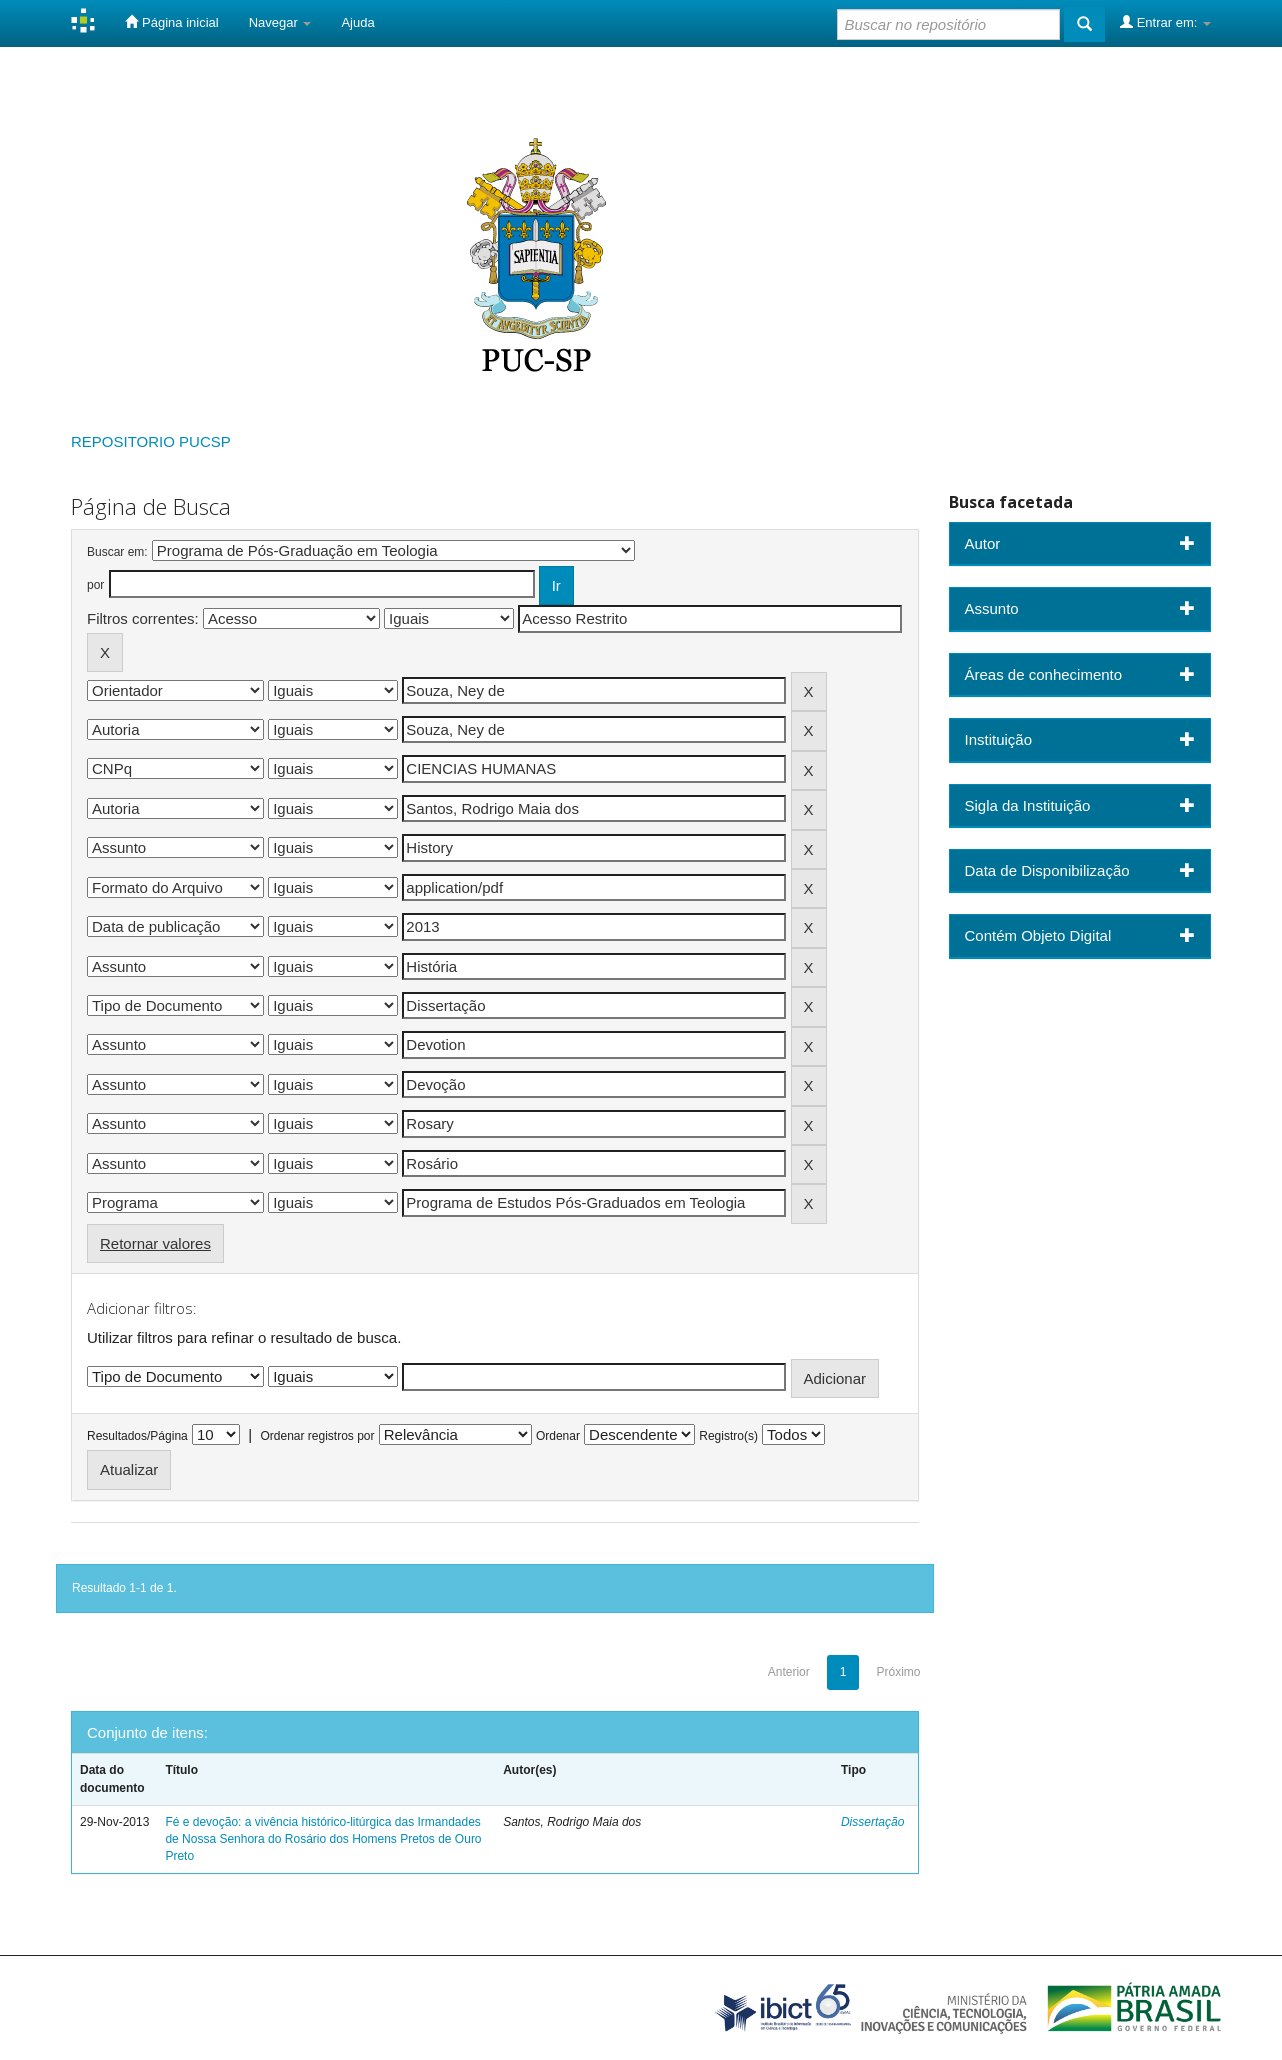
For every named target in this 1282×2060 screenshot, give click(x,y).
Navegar (280, 22)
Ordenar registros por (317, 1436)
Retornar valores (155, 1243)
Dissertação (872, 1822)
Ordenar (558, 1436)
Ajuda (357, 22)
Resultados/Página (137, 1436)
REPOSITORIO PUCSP (151, 441)
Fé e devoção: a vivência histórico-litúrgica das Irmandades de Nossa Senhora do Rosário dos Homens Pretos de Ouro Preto (323, 1839)
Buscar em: (117, 552)
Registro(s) (728, 1436)
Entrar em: (1165, 22)
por (95, 585)
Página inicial (171, 22)
